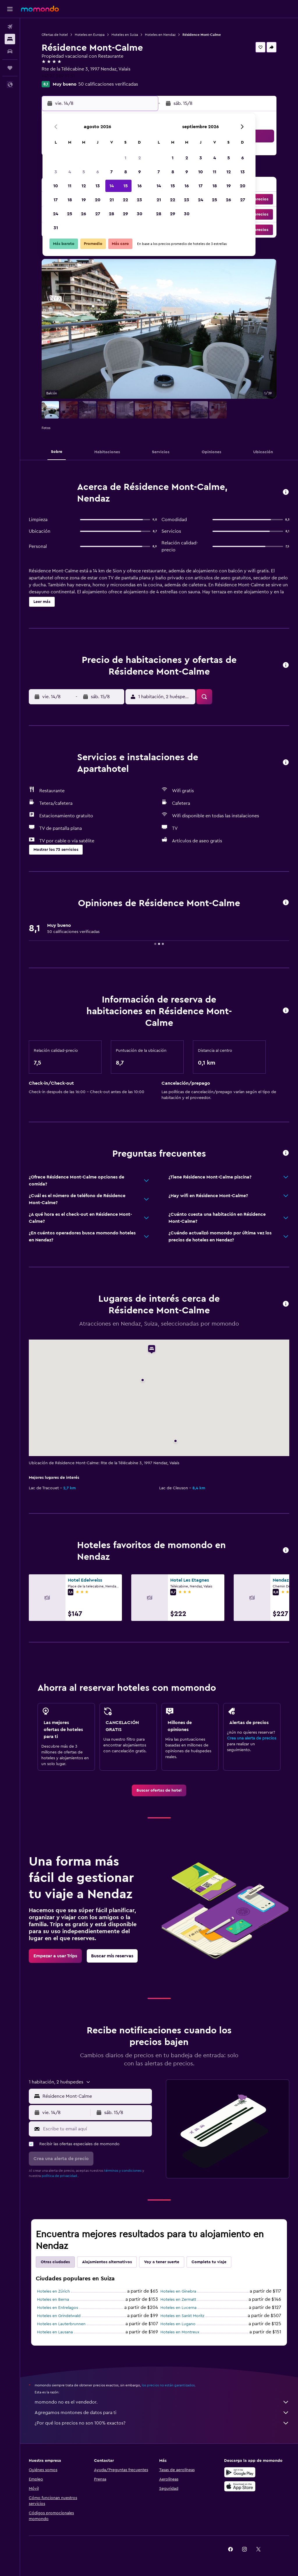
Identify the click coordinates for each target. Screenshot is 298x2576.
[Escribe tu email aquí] (96, 2129)
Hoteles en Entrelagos (57, 2308)
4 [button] (69, 172)
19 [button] (83, 199)
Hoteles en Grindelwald (59, 2316)
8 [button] (125, 172)
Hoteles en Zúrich (53, 2291)
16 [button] (139, 186)
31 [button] (56, 227)
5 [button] (83, 172)
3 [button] (55, 172)
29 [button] (125, 213)
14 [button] (111, 186)
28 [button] (111, 213)
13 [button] (97, 186)
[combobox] (96, 2096)
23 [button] (139, 199)
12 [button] (83, 186)
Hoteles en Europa (89, 34)
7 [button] (111, 172)
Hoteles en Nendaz (160, 34)
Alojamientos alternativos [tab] (107, 2262)
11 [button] (69, 186)
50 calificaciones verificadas (108, 84)
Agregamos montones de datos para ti (162, 2412)
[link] (159, 1790)
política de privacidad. (60, 2176)
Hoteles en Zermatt (178, 2300)
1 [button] (125, 158)
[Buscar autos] (9, 51)
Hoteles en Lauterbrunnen (61, 2324)
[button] (9, 9)
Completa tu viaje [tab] (208, 2262)
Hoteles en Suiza (124, 34)
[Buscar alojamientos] (9, 39)
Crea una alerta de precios (251, 1738)
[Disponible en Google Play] (240, 2472)
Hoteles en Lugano (178, 2324)
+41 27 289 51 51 (58, 76)
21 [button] (111, 199)
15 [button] (125, 186)
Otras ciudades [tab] (55, 2262)
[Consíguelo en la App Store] (240, 2486)
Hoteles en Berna (53, 2300)
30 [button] (139, 213)
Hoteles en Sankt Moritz (182, 2316)
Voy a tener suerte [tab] (161, 2262)
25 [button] (69, 213)
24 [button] (55, 213)
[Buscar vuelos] (9, 27)
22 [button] (125, 199)
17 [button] (56, 199)
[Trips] (9, 68)
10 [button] (55, 186)
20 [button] (97, 199)
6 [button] (97, 172)
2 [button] (139, 158)
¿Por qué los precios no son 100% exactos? (162, 2423)
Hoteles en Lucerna (178, 2308)
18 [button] (70, 199)
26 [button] (83, 213)
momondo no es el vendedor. (162, 2402)
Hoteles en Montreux (179, 2332)
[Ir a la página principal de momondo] (40, 9)
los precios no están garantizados (168, 2385)
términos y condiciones (122, 2170)
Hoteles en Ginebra (178, 2291)
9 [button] (139, 172)
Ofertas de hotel (55, 34)
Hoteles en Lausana (55, 2332)
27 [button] (97, 213)
